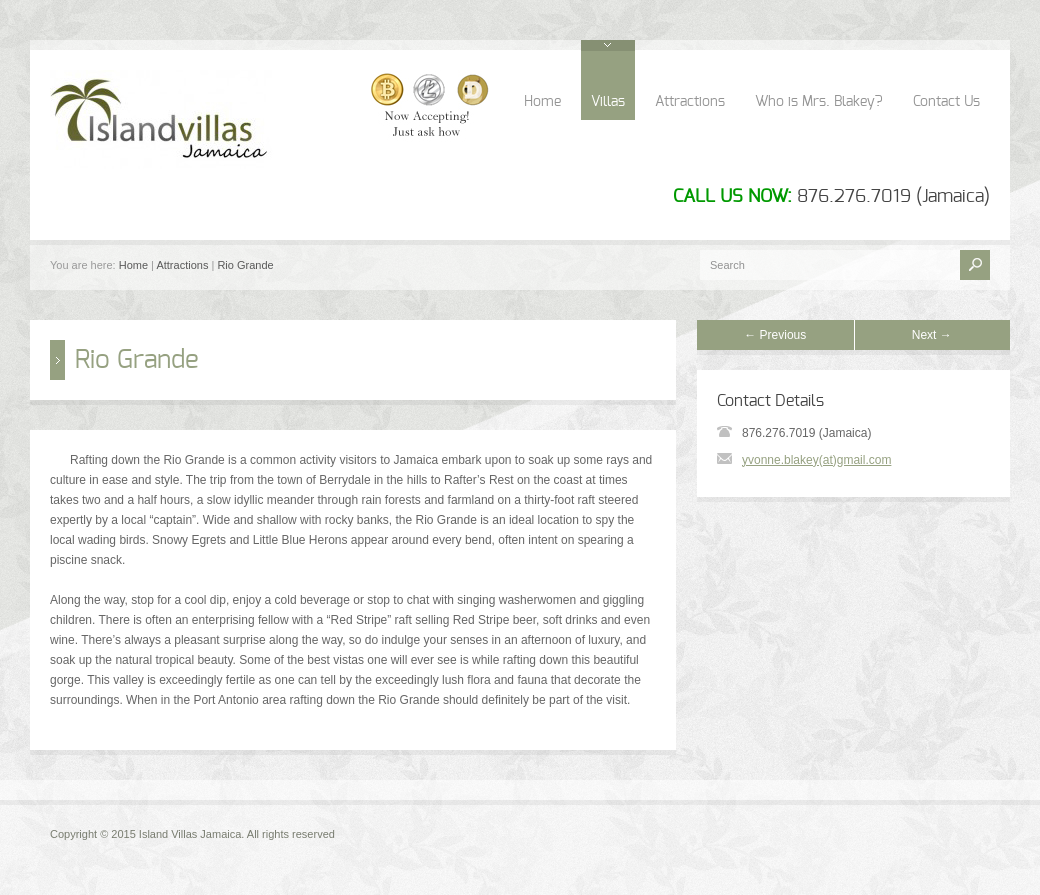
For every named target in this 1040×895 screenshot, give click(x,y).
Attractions (690, 102)
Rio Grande (245, 265)
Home (542, 102)
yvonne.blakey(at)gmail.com (816, 460)
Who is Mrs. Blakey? (819, 102)
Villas (608, 102)
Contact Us (946, 102)
